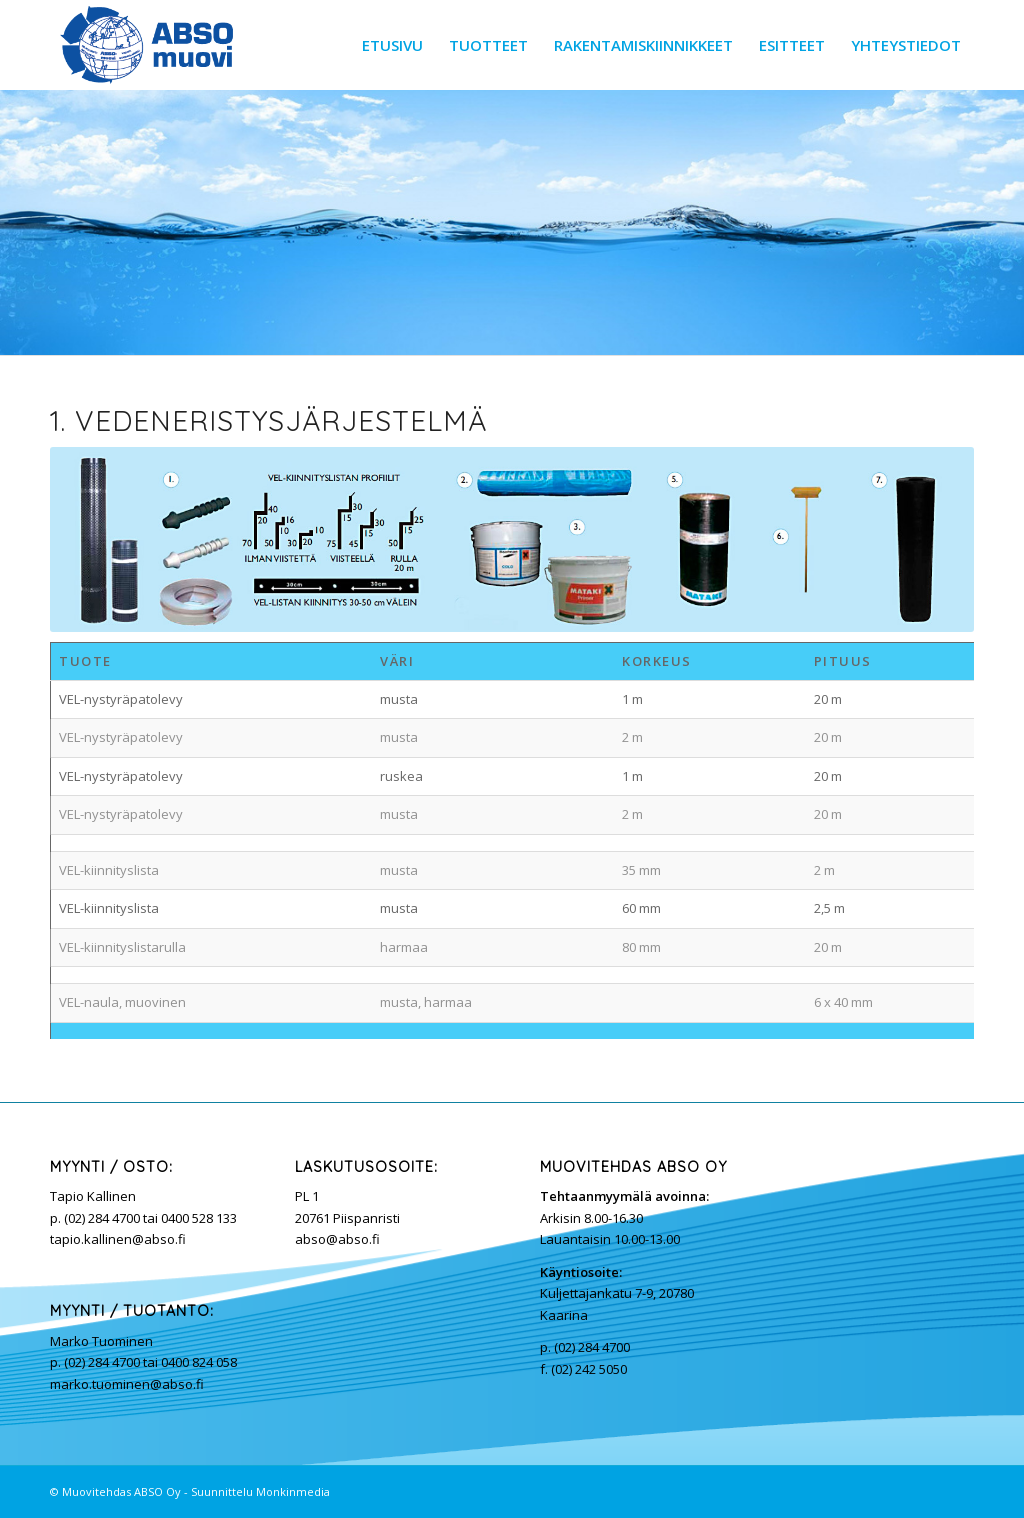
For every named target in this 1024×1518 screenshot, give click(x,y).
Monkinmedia (293, 1491)
